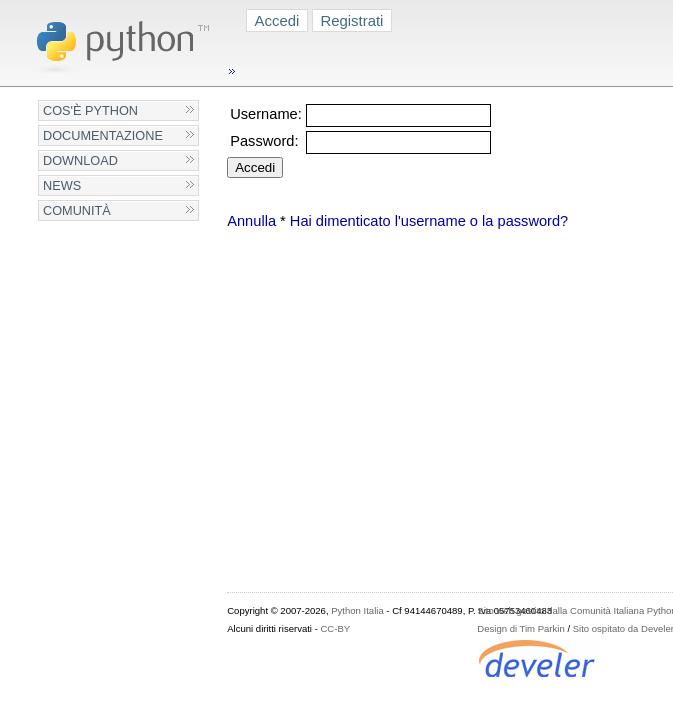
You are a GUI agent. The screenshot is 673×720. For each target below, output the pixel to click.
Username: (266, 114)
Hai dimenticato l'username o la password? (429, 221)
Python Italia (357, 610)
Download (80, 160)
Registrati (351, 20)
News (62, 185)
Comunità (77, 210)
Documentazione (103, 135)
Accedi (277, 20)
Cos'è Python (90, 110)
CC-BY (335, 628)
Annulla (251, 221)
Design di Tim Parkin (520, 628)
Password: (264, 141)
